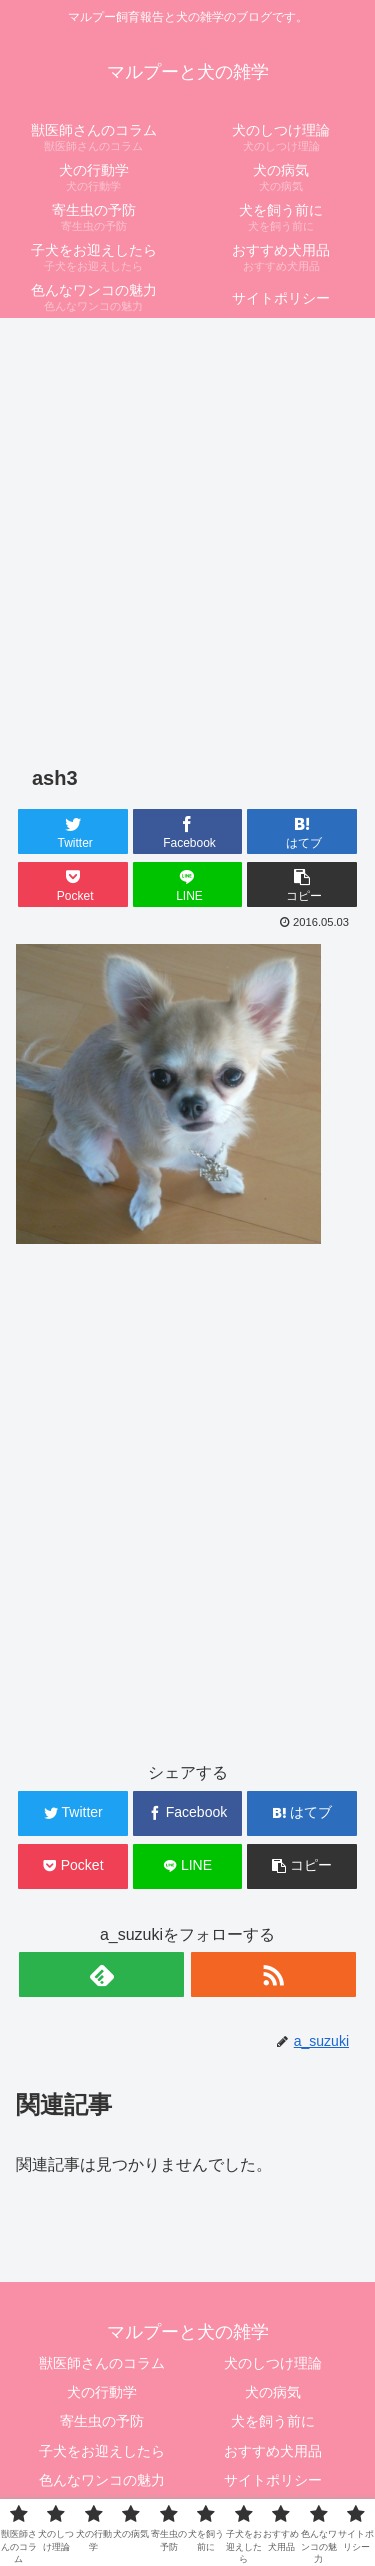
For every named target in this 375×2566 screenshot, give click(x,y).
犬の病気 (273, 2392)
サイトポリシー (273, 2480)
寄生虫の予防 (102, 2421)
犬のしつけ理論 (273, 2363)
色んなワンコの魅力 (102, 2480)
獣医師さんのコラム (102, 2363)
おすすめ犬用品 (273, 2451)
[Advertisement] (187, 521)
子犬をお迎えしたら (102, 2451)
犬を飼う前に (273, 2421)
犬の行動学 (102, 2392)
